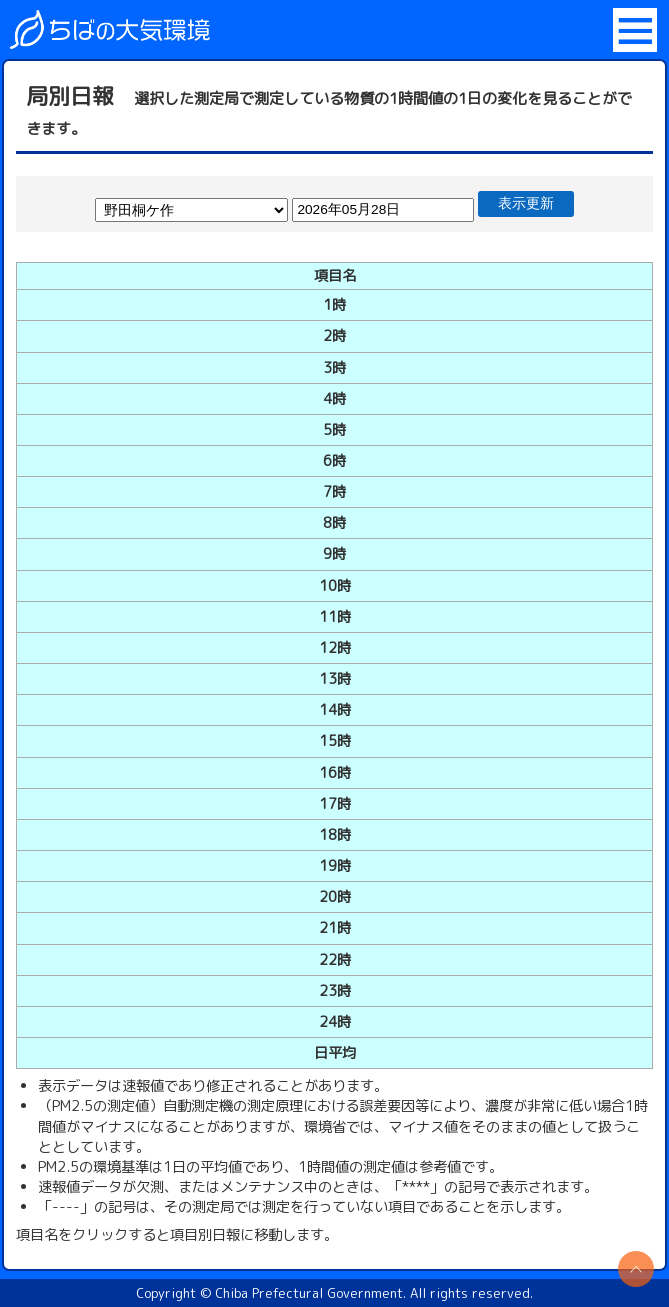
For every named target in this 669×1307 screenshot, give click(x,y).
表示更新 (526, 203)
